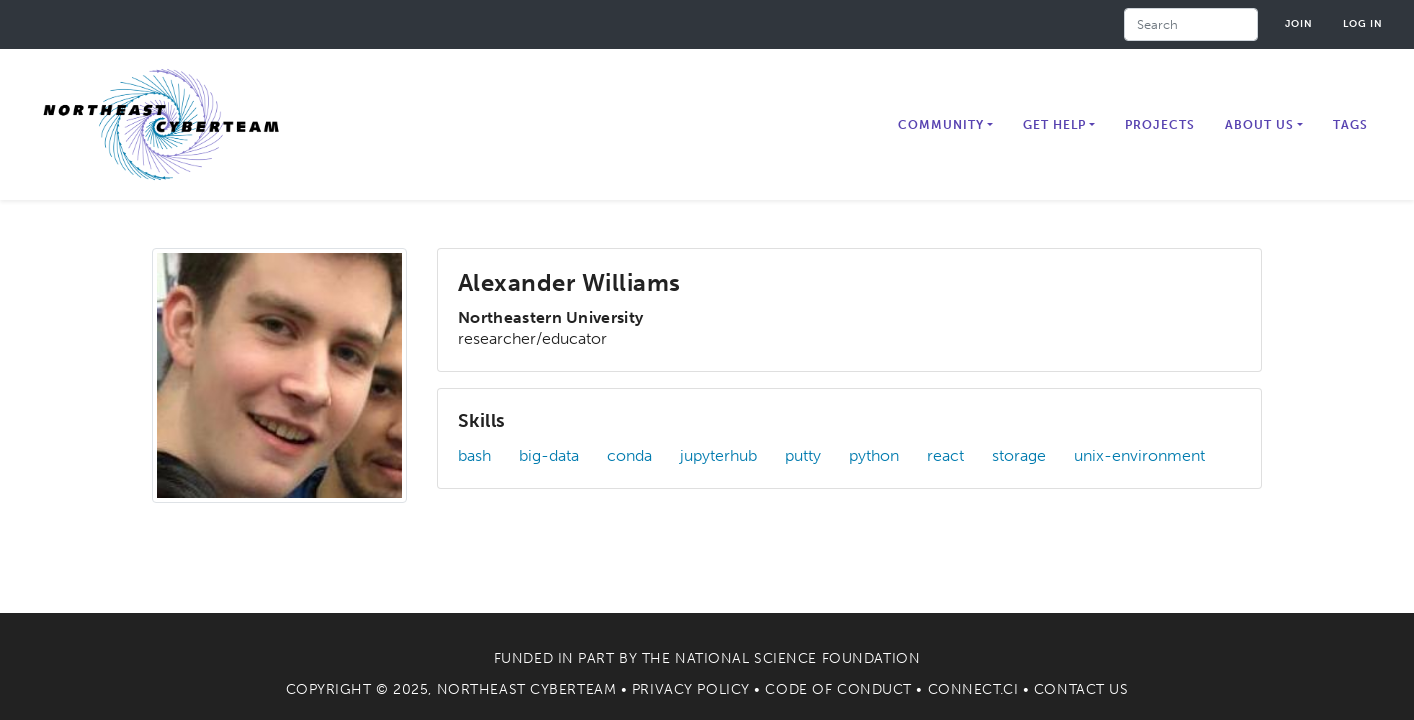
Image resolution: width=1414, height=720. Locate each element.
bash (474, 455)
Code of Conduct (838, 689)
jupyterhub (718, 455)
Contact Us (1081, 689)
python (874, 455)
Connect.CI (973, 689)
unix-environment (1139, 455)
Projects (1160, 125)
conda (629, 455)
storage (1019, 455)
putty (803, 455)
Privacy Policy (691, 689)
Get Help (1054, 125)
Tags (1350, 125)
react (945, 455)
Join (1299, 23)
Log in (1363, 23)
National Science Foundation (797, 658)
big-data (549, 455)
